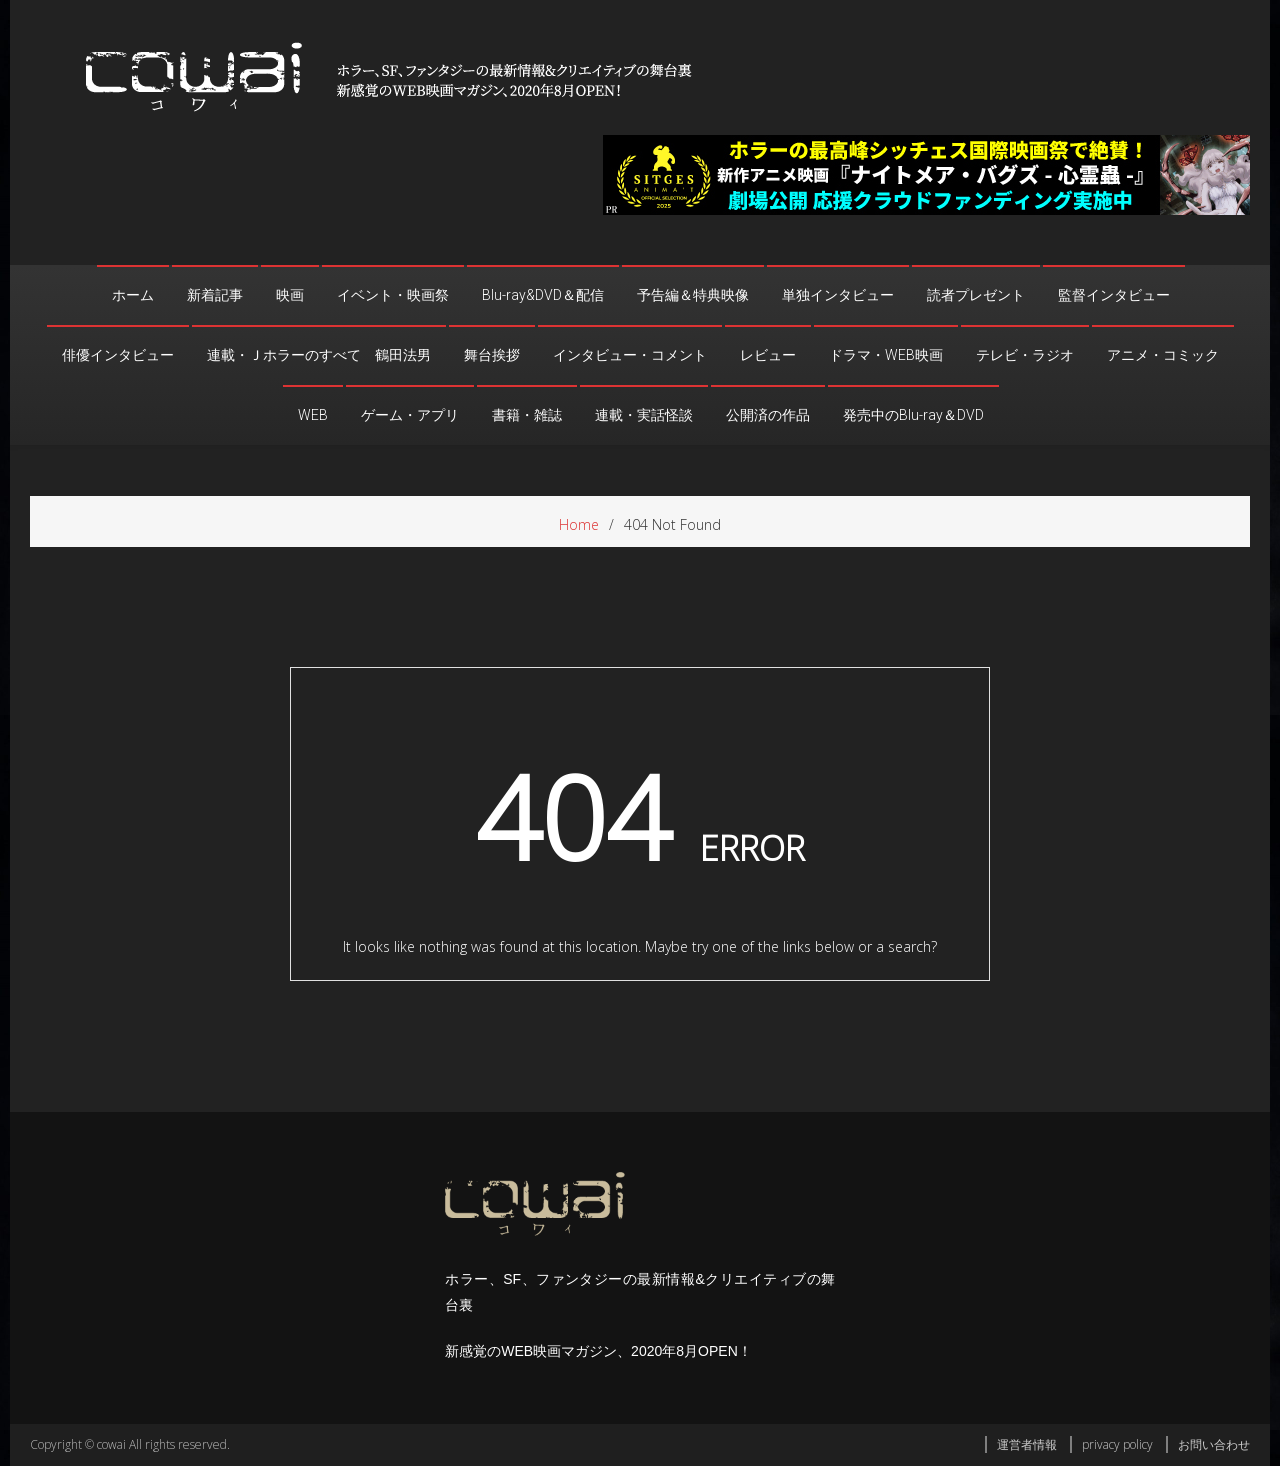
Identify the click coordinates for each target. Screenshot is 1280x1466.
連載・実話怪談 (644, 415)
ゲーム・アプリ (410, 415)
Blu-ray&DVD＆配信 (543, 295)
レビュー (768, 355)
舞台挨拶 (492, 355)
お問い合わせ (1214, 1444)
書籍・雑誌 (527, 415)
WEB (313, 415)
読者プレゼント (976, 295)
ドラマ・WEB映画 (886, 355)
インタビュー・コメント (630, 355)
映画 (290, 295)
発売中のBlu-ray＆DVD (913, 415)
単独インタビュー (838, 295)
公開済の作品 (768, 415)
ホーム (133, 295)
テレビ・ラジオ (1025, 355)
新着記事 (215, 295)
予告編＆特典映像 (693, 295)
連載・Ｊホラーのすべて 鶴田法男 (319, 355)
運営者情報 (1027, 1444)
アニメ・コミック (1163, 355)
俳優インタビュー (118, 355)
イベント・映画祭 (393, 295)
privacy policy (1117, 1444)
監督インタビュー (1114, 295)
